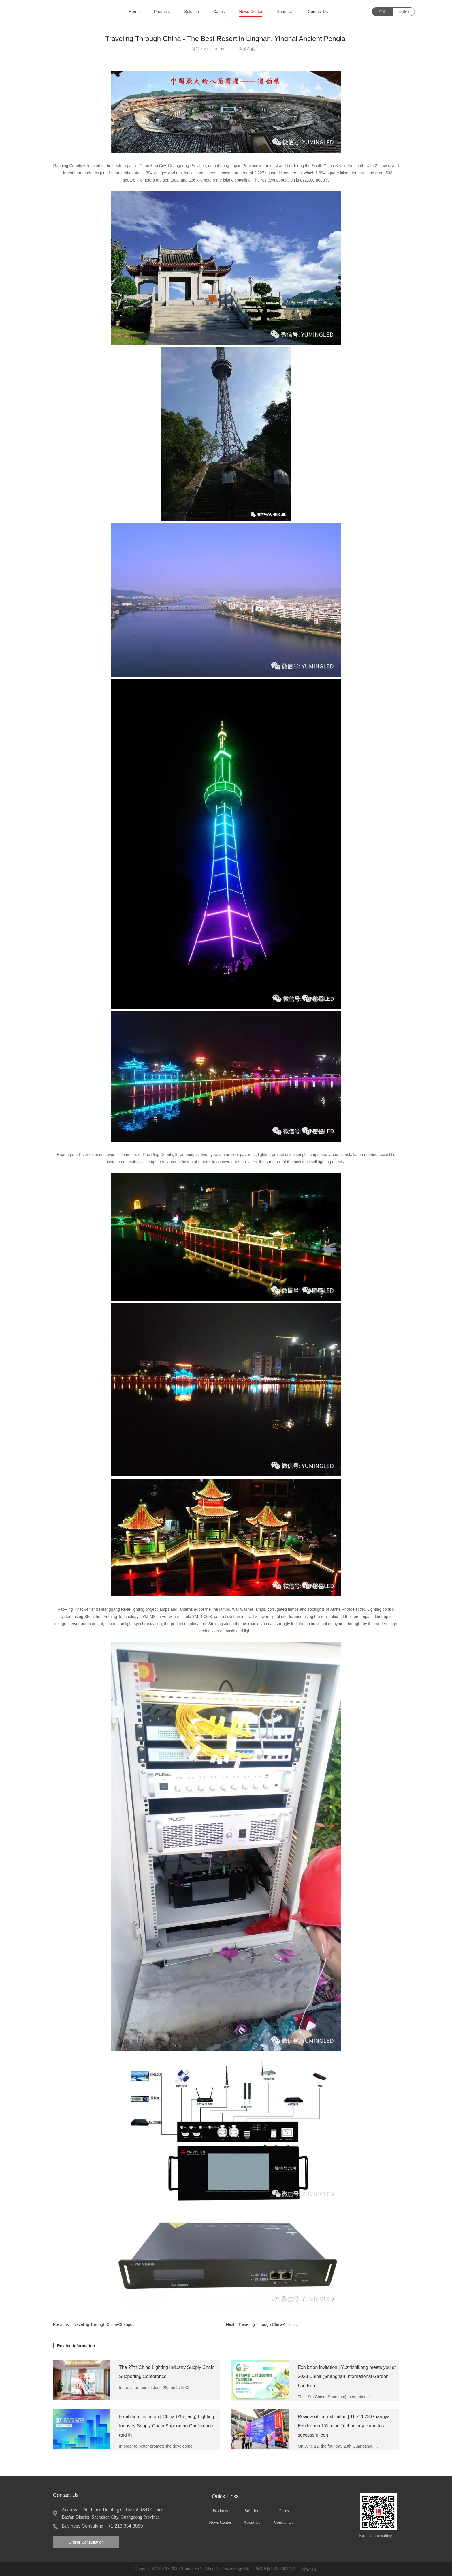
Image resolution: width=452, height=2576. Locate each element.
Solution (191, 11)
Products (162, 11)
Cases (219, 11)
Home (134, 11)
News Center (251, 11)
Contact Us (318, 11)
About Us (285, 11)
